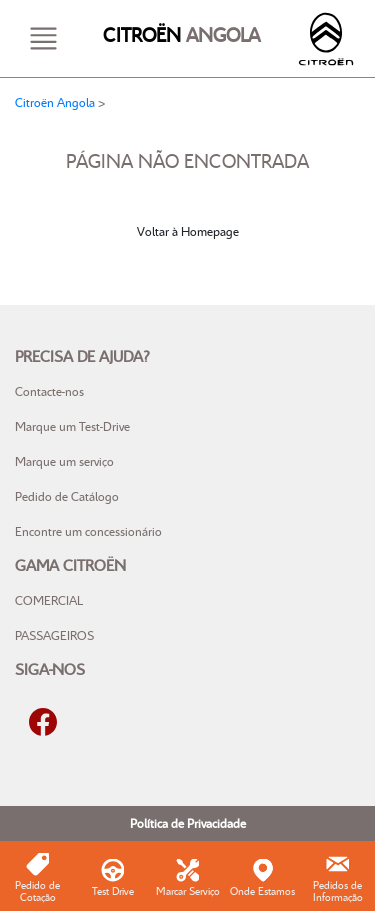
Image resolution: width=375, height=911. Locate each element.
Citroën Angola (55, 102)
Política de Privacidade (188, 823)
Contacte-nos (49, 391)
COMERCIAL (49, 600)
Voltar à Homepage (188, 231)
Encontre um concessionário (88, 531)
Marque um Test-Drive (72, 426)
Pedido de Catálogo (67, 496)
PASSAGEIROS (54, 635)
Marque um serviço (64, 461)
